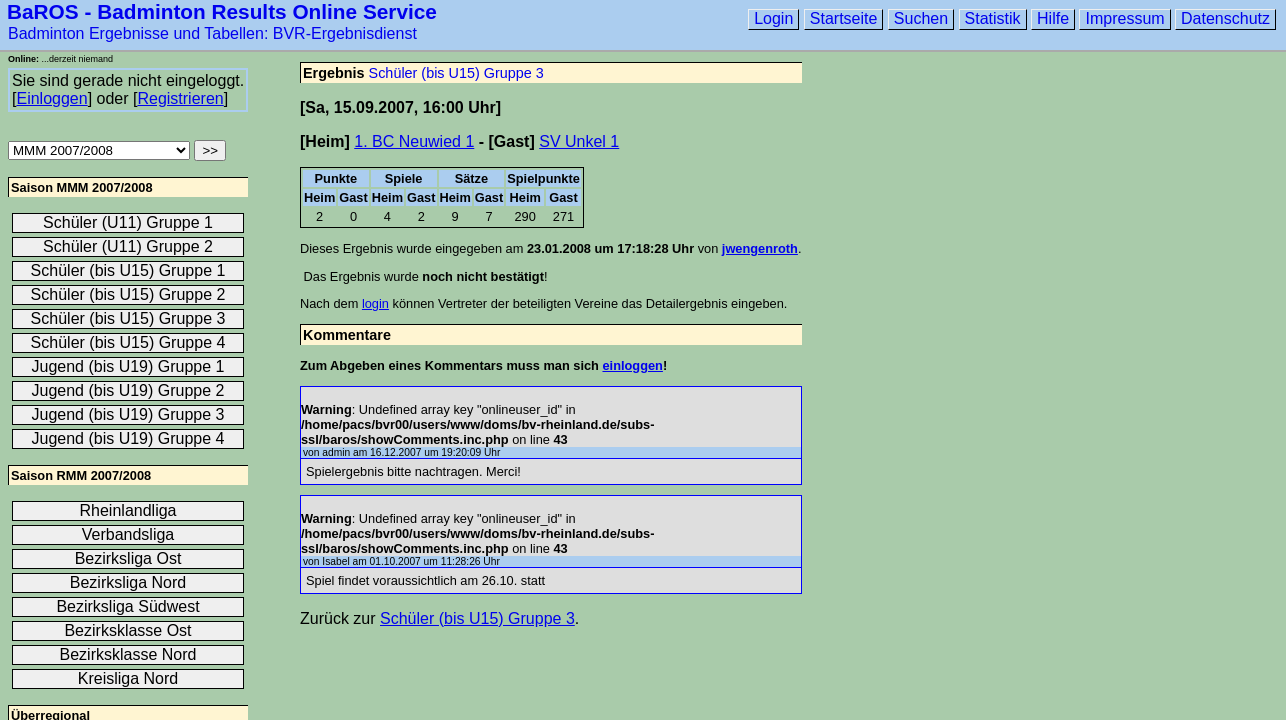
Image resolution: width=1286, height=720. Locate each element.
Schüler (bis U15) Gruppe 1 (128, 270)
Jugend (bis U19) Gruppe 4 (128, 438)
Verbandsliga (128, 534)
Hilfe (1053, 18)
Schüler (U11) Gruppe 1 (128, 222)
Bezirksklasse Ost (127, 630)
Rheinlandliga (128, 510)
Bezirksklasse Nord (128, 654)
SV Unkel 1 (579, 141)
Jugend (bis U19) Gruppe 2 (128, 390)
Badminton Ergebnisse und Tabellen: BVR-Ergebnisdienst (212, 33)
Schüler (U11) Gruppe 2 (128, 246)
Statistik (993, 18)
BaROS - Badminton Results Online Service (222, 11)
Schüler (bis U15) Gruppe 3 (456, 73)
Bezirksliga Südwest (127, 606)
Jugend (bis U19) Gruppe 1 (128, 366)
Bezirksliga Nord (128, 582)
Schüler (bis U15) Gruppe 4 (128, 342)
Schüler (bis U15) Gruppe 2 (128, 294)
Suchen (921, 18)
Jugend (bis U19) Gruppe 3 (128, 414)
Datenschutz (1225, 18)
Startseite (844, 18)
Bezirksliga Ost (128, 558)
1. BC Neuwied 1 (414, 141)
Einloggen (51, 98)
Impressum (1124, 18)
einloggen (632, 365)
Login (773, 18)
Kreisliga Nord (128, 678)
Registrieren (180, 98)
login (375, 303)
